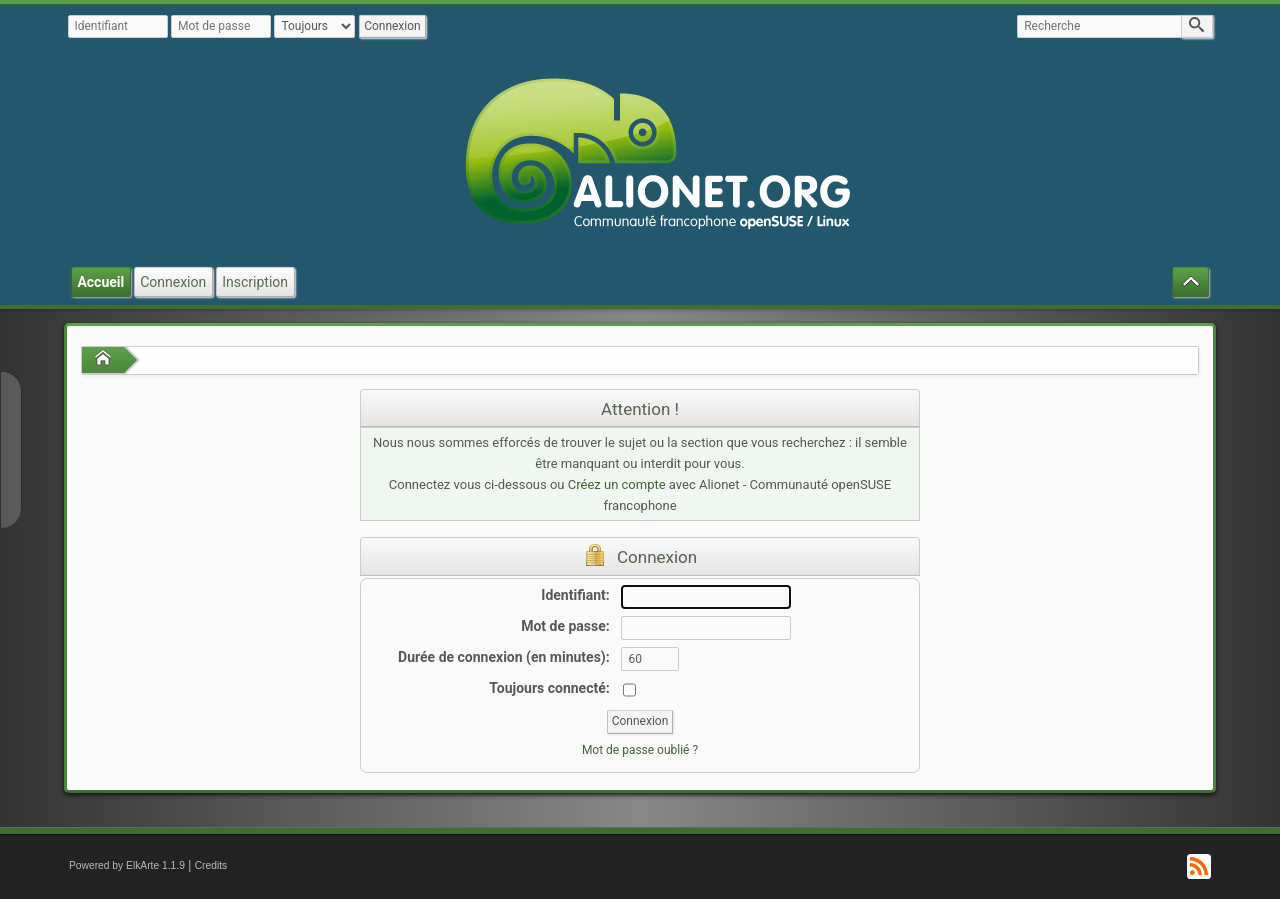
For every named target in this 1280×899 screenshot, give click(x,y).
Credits (211, 865)
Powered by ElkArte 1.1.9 (127, 865)
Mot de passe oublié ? (640, 750)
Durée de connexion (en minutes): (504, 657)
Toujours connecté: (549, 688)
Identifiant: (575, 595)
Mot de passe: (565, 626)
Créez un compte (617, 484)
